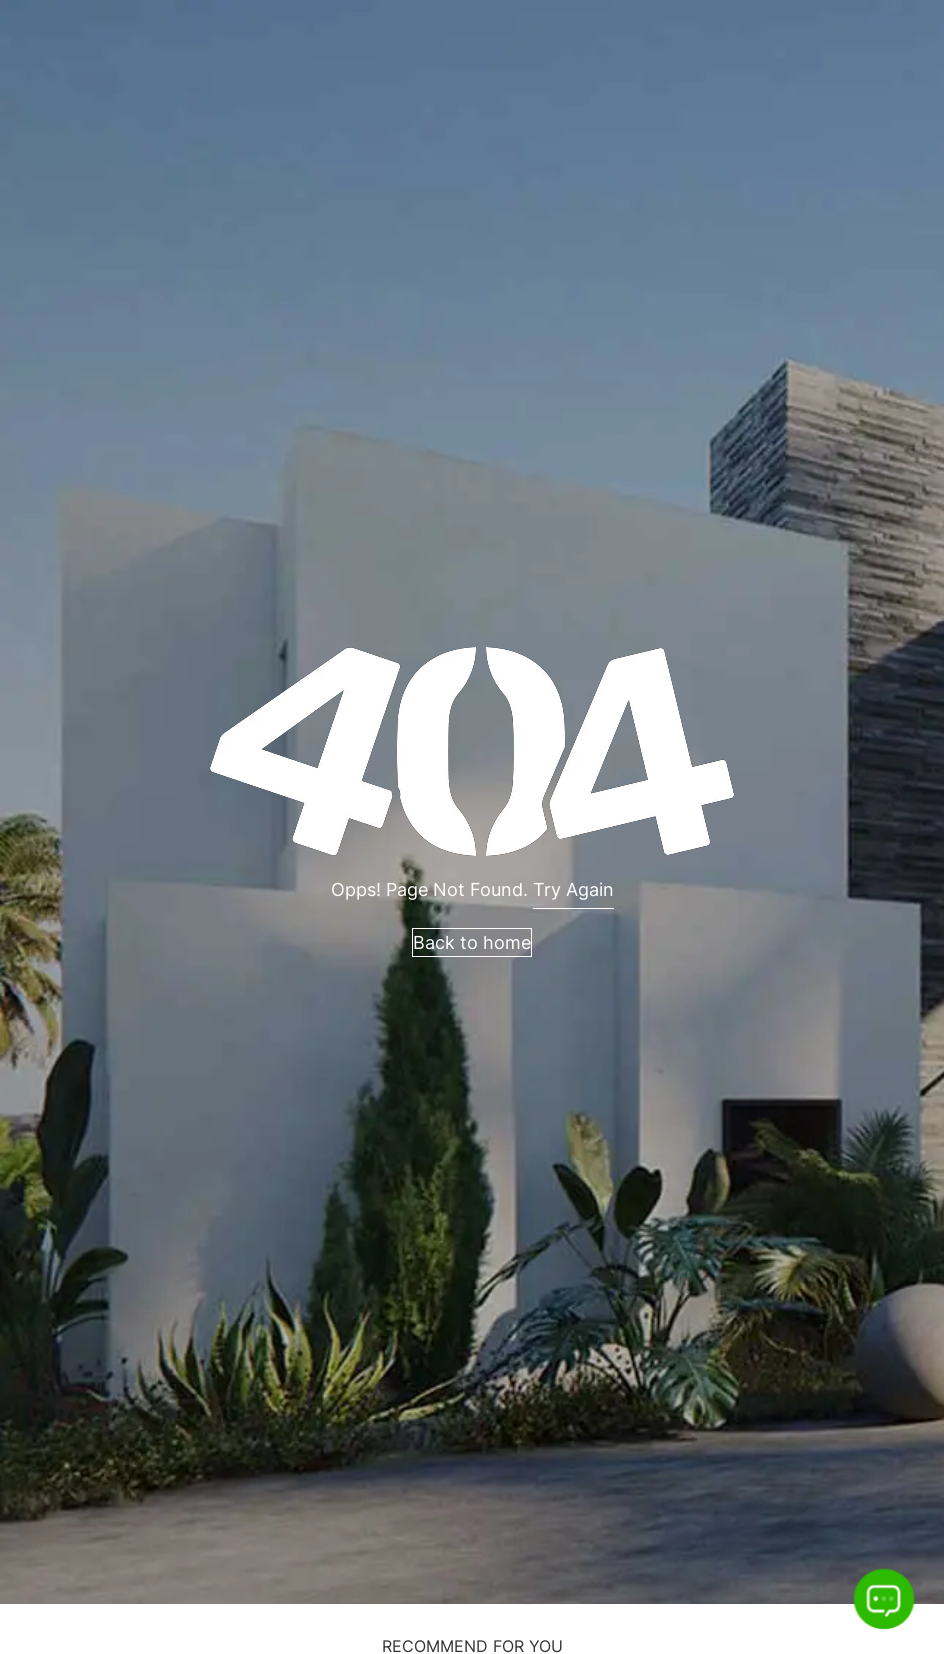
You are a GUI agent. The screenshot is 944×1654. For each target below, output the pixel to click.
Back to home (472, 942)
